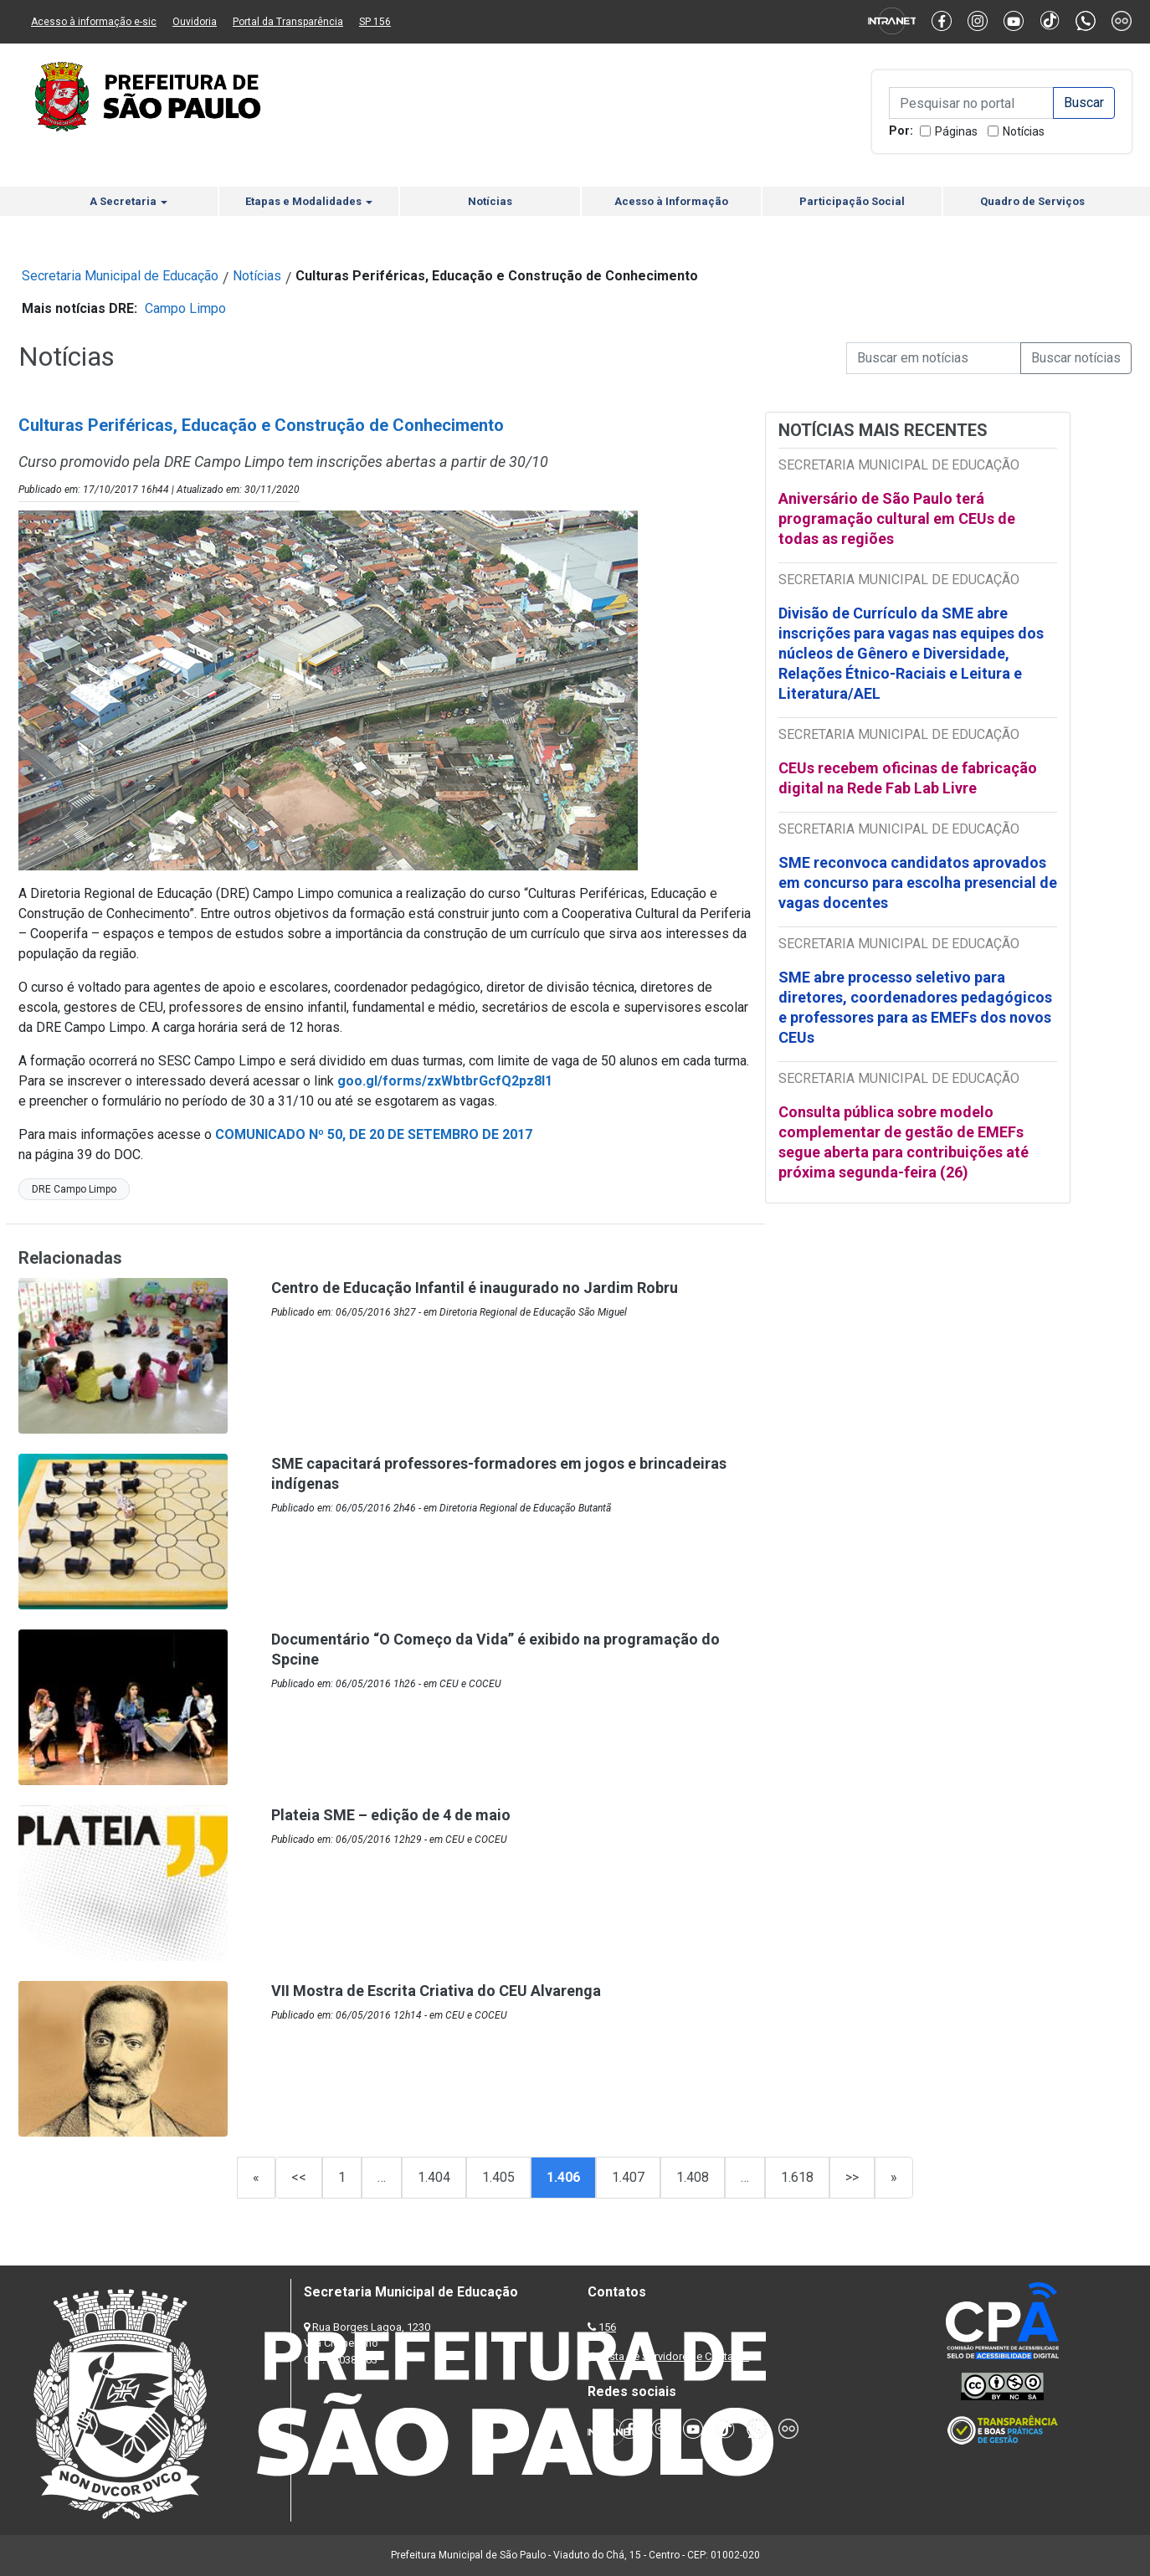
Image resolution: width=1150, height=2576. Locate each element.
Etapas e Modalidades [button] (308, 201)
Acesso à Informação (671, 201)
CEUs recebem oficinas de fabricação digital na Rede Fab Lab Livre (907, 778)
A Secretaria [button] (128, 201)
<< (298, 2177)
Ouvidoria (194, 22)
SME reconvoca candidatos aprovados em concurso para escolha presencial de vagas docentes (917, 882)
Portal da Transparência (288, 22)
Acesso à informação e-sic (94, 22)
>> (852, 2177)
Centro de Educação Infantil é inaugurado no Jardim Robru (474, 1287)
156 (607, 2327)
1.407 (628, 2177)
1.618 (797, 2177)
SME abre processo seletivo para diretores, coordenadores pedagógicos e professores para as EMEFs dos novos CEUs (915, 1007)
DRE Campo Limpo (74, 1189)
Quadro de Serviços (1032, 201)
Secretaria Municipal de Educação (120, 276)
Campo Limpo (185, 308)
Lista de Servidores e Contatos (675, 2356)
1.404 (434, 2177)
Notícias (1024, 131)
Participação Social (852, 201)
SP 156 (375, 22)
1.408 (692, 2177)
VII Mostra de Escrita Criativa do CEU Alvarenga (436, 1990)
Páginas (956, 131)
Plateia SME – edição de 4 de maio (391, 1815)
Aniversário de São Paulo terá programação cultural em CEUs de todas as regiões (896, 518)
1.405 (498, 2177)
